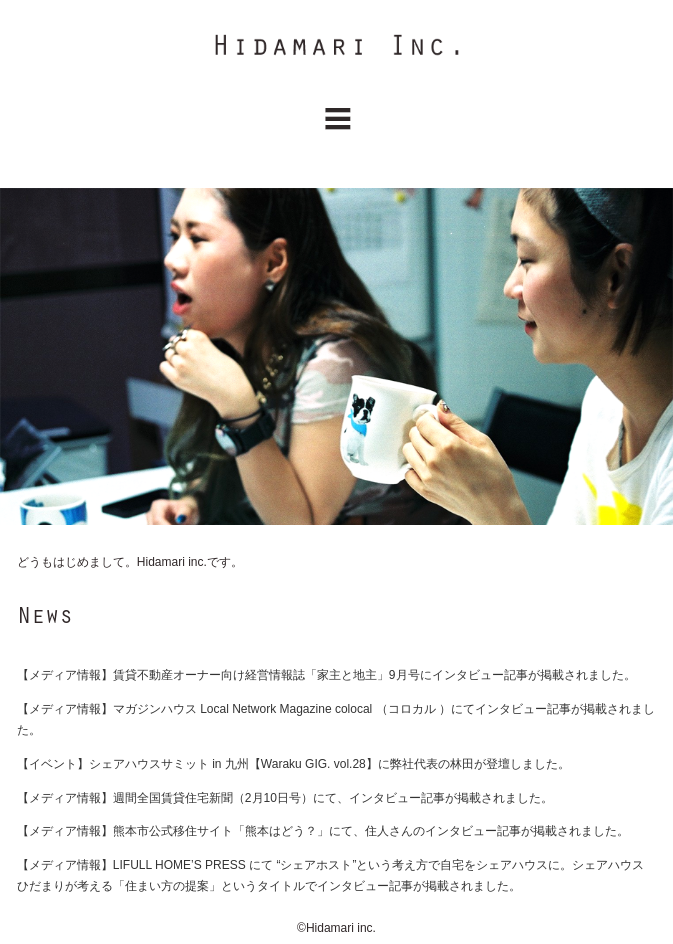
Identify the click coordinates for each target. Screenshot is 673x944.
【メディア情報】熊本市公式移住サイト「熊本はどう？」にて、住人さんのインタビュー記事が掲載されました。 (323, 831)
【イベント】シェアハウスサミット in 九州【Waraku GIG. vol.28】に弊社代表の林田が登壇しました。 (293, 764)
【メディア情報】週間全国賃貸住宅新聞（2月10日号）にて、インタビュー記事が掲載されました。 (285, 798)
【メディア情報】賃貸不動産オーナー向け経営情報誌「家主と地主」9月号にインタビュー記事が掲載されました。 (326, 675)
